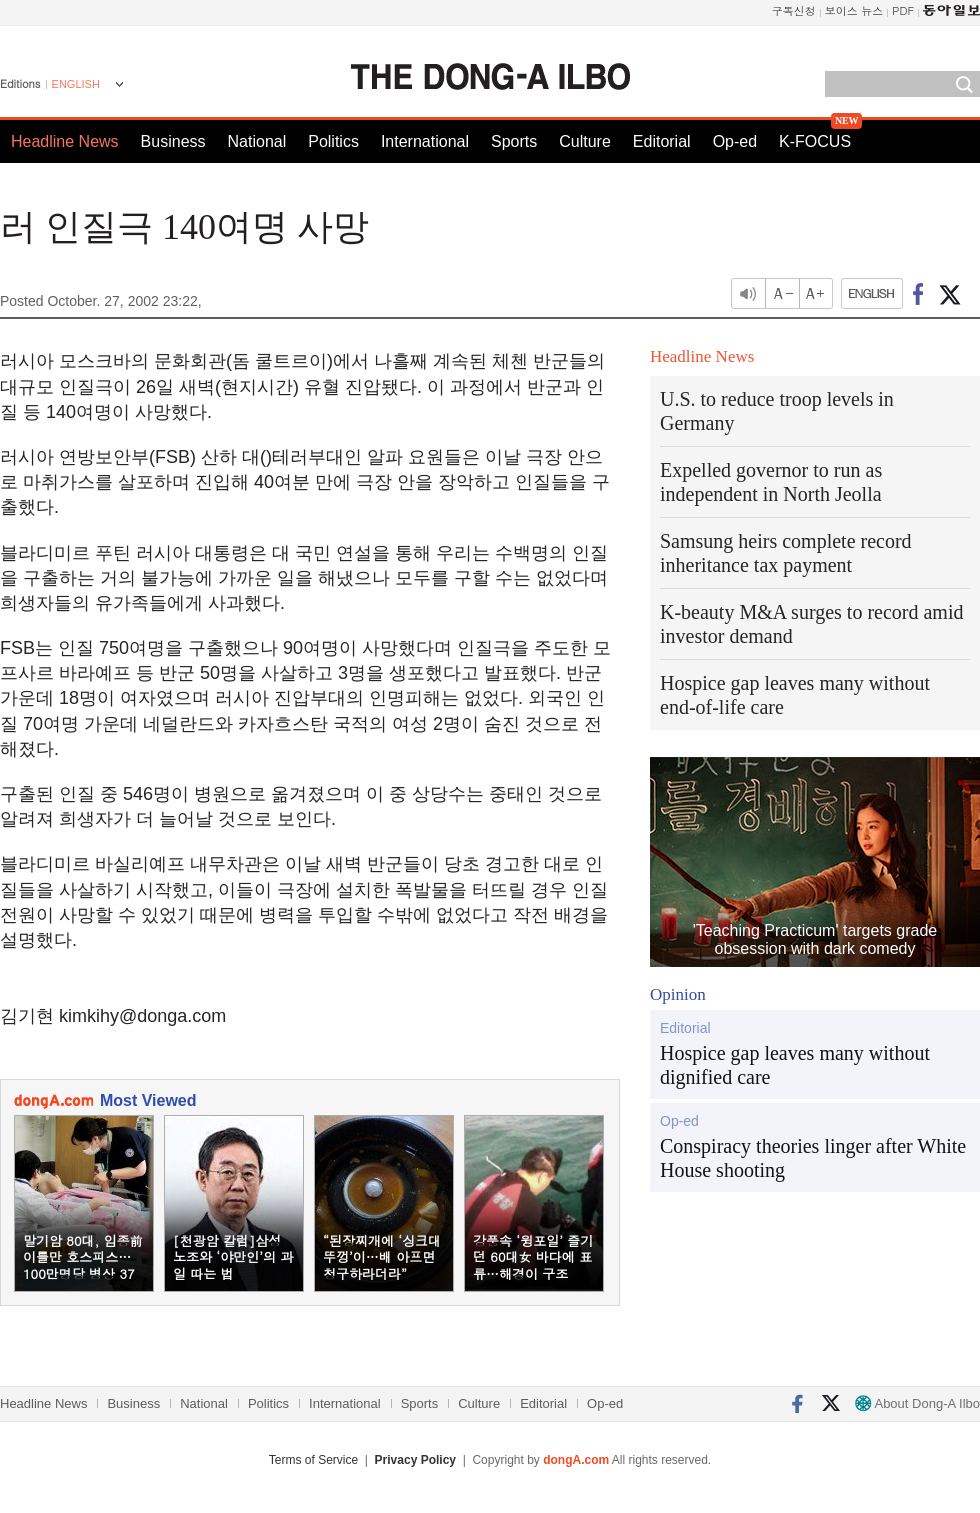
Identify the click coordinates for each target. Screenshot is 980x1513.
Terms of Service (313, 1460)
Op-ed (735, 141)
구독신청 (794, 10)
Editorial (662, 141)
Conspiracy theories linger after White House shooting (813, 1158)
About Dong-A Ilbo (917, 1403)
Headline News (65, 141)
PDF (903, 10)
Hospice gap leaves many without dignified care (795, 1065)
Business (173, 141)
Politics (333, 141)
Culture (585, 141)
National (257, 141)
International (425, 141)
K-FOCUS (815, 141)
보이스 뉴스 (854, 10)
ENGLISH (76, 84)
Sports (514, 141)
